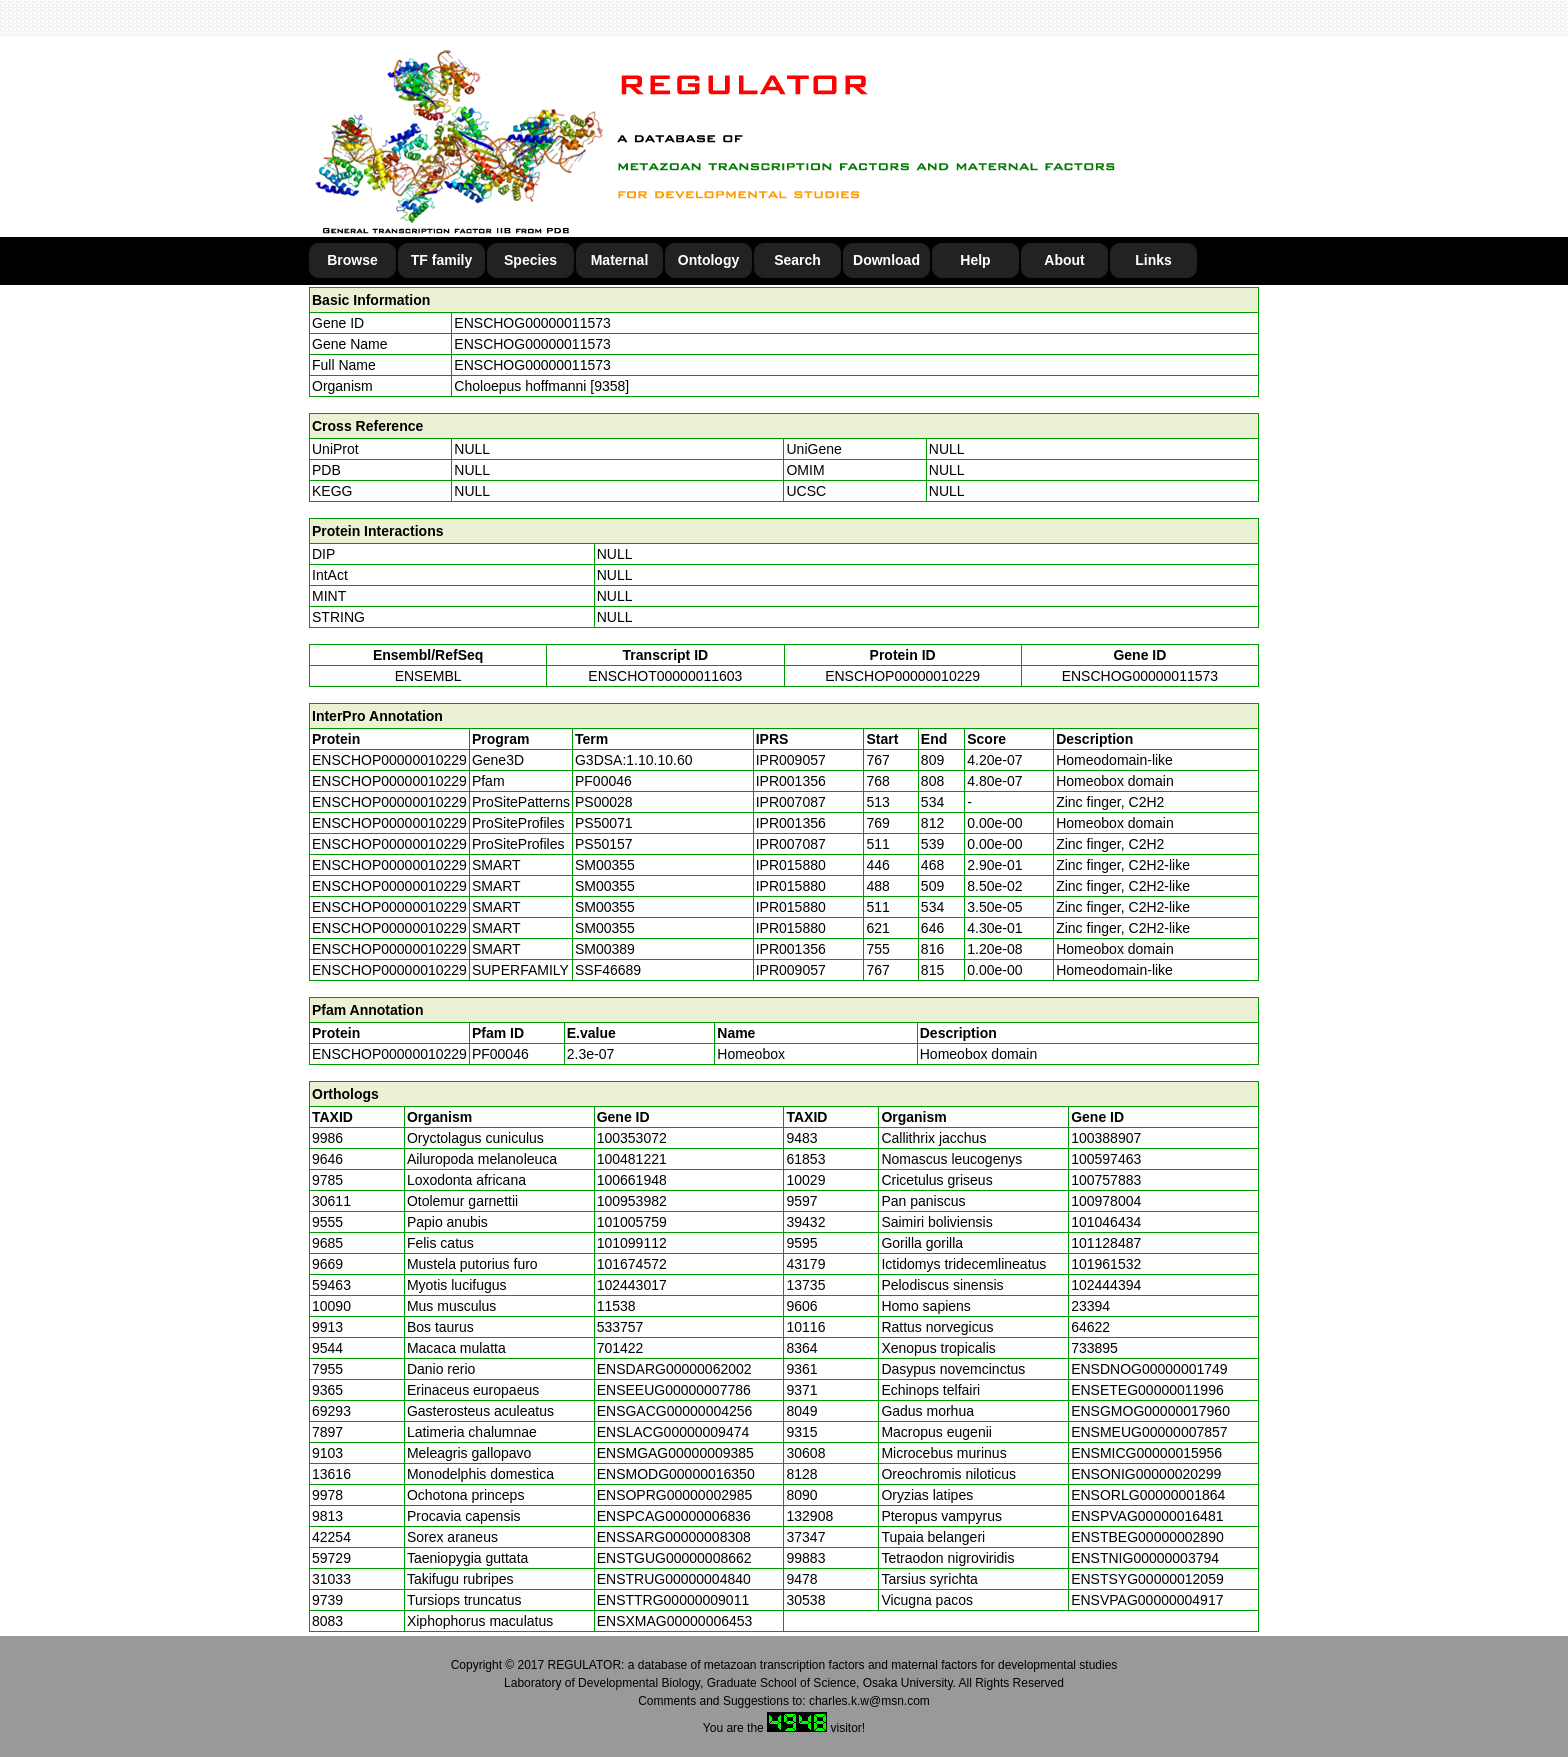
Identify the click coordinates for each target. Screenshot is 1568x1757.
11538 (616, 1306)
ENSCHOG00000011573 (532, 323)
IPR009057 (791, 760)
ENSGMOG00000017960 (1150, 1411)
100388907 (1106, 1138)
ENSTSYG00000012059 (1147, 1579)
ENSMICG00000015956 (1146, 1453)
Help (975, 260)
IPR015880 (791, 865)
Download (886, 260)
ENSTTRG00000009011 (673, 1600)
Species (530, 260)
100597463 (1106, 1159)
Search (797, 260)
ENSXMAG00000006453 (675, 1621)
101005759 (632, 1222)
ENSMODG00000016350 (676, 1474)
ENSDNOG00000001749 (1149, 1369)
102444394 (1106, 1285)
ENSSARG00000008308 (674, 1537)
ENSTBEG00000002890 (1147, 1537)
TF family (441, 260)
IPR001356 (791, 781)
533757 (620, 1327)
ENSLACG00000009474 (673, 1432)
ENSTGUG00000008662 (674, 1558)
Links (1153, 260)
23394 (1090, 1306)
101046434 (1106, 1222)
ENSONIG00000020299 (1146, 1474)
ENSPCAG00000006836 (674, 1516)
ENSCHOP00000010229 (902, 676)
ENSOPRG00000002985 (675, 1495)
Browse (352, 260)
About (1064, 260)
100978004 (1106, 1201)
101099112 (632, 1243)
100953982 (632, 1201)
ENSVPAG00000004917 (1147, 1600)
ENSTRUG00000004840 (674, 1579)
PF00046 (500, 1054)
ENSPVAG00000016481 (1147, 1516)
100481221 (632, 1159)
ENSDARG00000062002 (674, 1369)
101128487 (1106, 1243)
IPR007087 (791, 802)
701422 (620, 1348)
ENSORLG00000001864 (1148, 1495)
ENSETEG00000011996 (1147, 1390)
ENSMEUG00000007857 (1149, 1432)
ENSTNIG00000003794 (1145, 1558)
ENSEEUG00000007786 (674, 1390)
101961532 (1106, 1264)
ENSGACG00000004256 (675, 1411)
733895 (1094, 1348)
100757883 (1106, 1180)
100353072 (632, 1138)
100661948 (632, 1180)
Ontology (708, 260)
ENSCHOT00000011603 (665, 676)
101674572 (632, 1264)
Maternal (620, 260)
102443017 (632, 1285)
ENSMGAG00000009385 (675, 1453)
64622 (1090, 1327)
